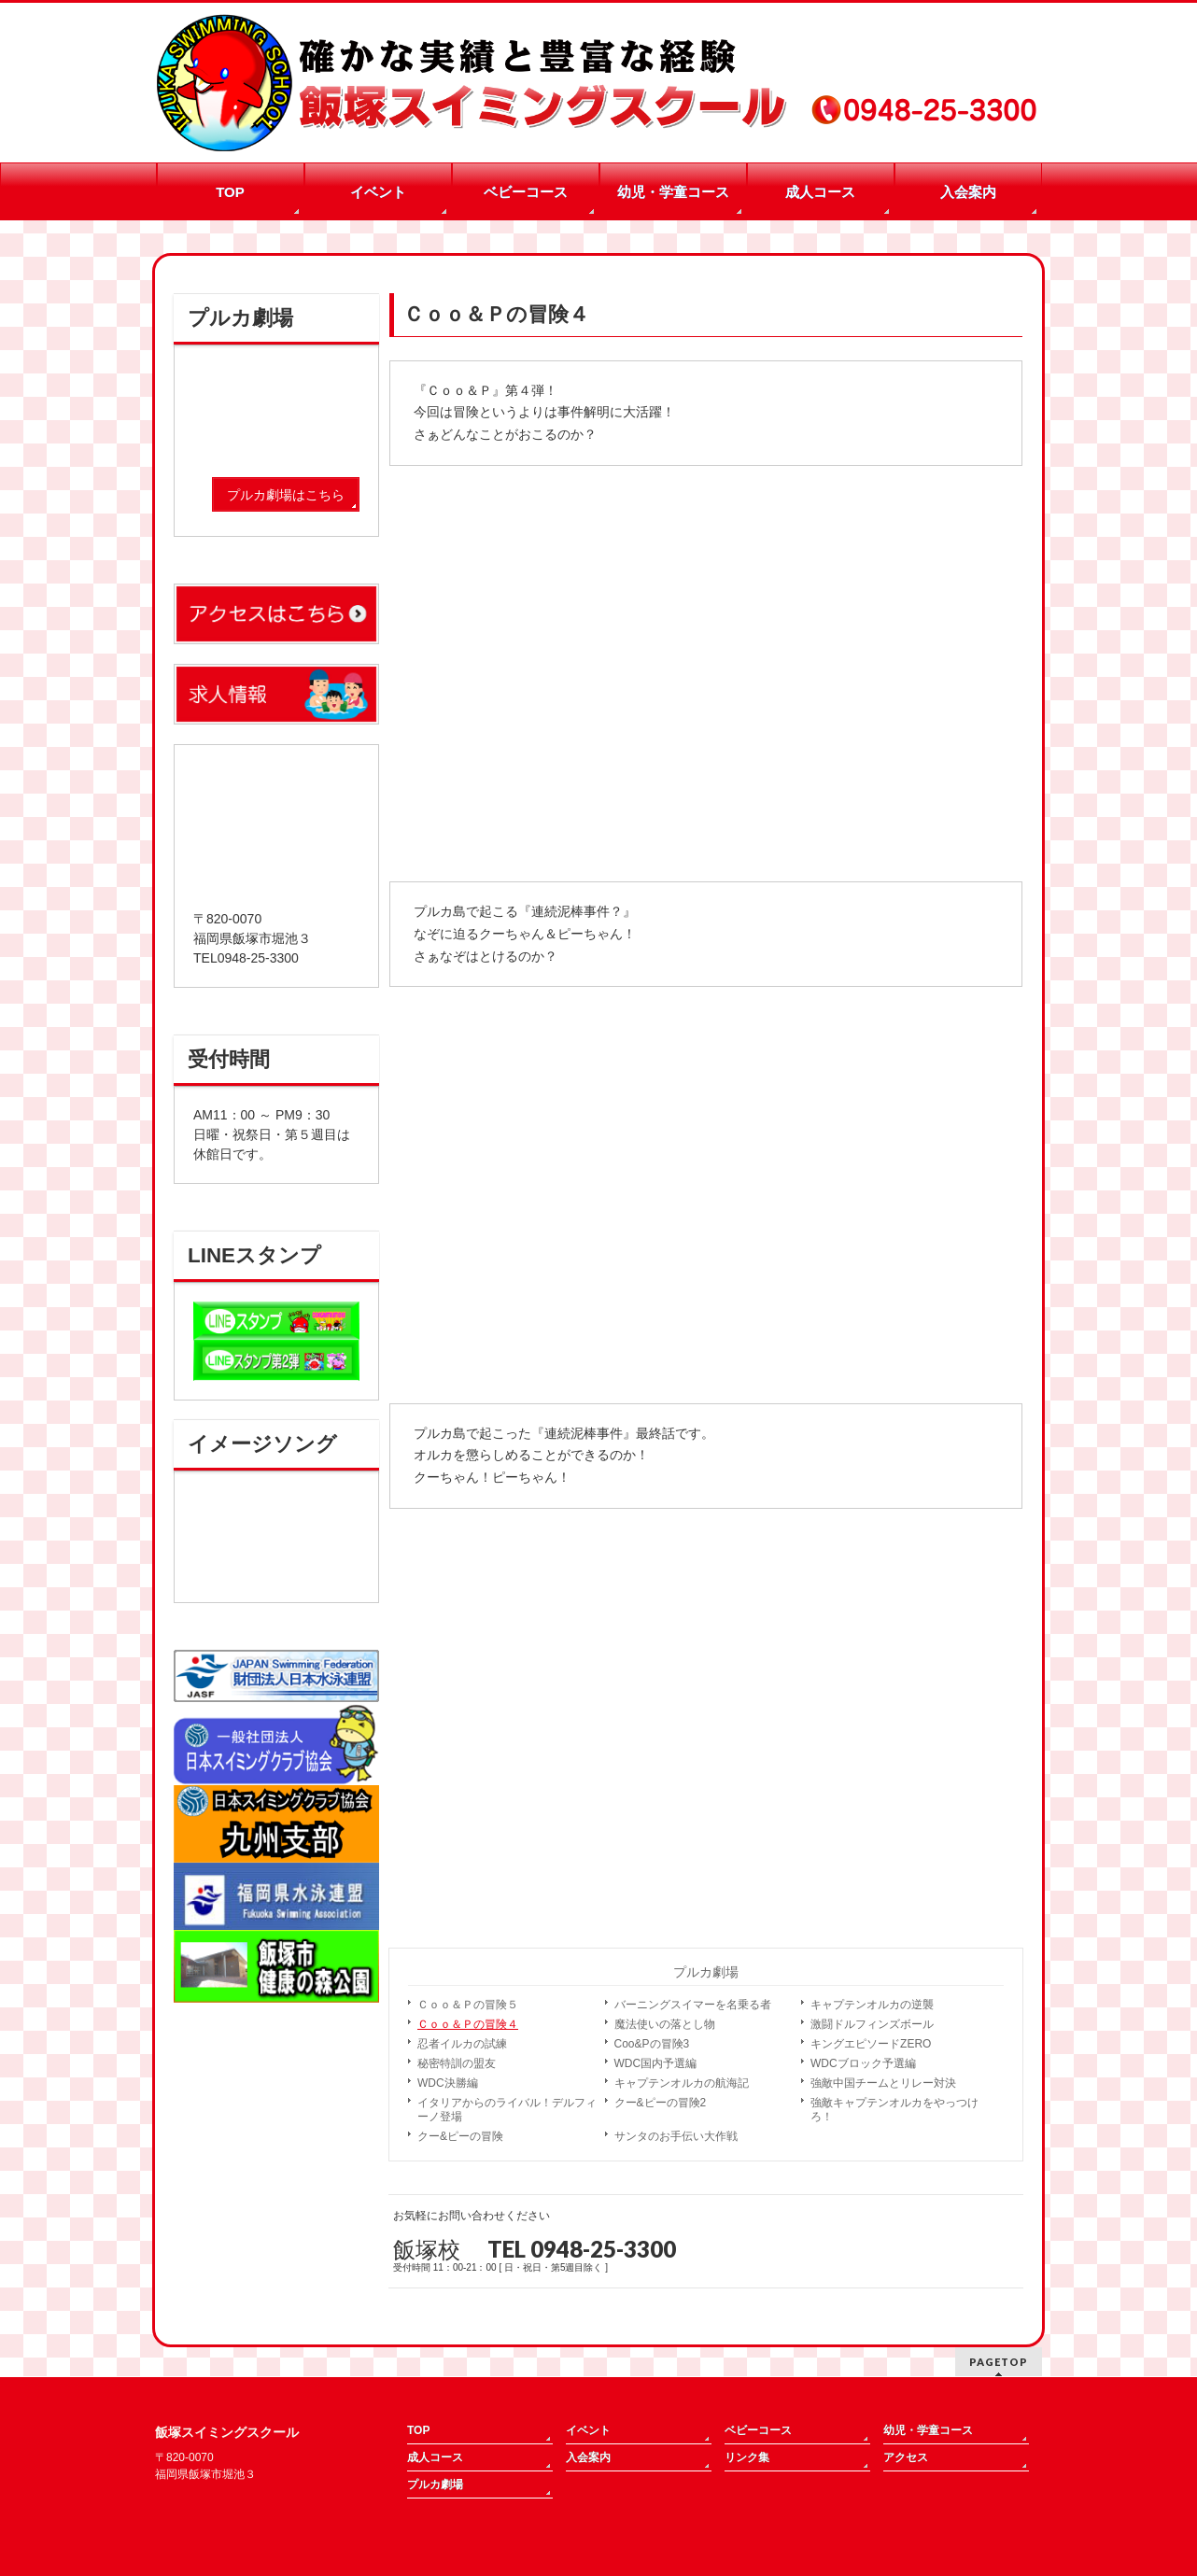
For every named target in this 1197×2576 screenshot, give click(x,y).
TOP (418, 2430)
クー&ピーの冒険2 (660, 2102)
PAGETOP (998, 2362)
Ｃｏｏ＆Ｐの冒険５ (467, 2004)
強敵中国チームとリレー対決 (883, 2083)
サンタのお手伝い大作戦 (676, 2136)
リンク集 (747, 2457)
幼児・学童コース (928, 2430)
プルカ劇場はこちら (286, 494)
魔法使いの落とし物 (664, 2024)
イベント (588, 2430)
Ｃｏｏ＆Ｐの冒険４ (467, 2024)
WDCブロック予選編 (863, 2063)
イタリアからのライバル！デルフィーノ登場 (507, 2109)
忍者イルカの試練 (462, 2043)
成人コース (435, 2457)
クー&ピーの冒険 (460, 2136)
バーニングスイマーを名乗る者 (692, 2004)
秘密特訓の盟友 (456, 2063)
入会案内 (588, 2457)
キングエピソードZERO (870, 2043)
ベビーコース (758, 2430)
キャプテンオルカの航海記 (681, 2083)
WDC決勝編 (447, 2083)
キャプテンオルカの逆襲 (872, 2004)
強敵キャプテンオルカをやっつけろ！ (894, 2109)
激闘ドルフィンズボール (872, 2024)
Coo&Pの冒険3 (652, 2043)
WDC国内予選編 (655, 2063)
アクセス (905, 2457)
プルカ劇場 (706, 1971)
